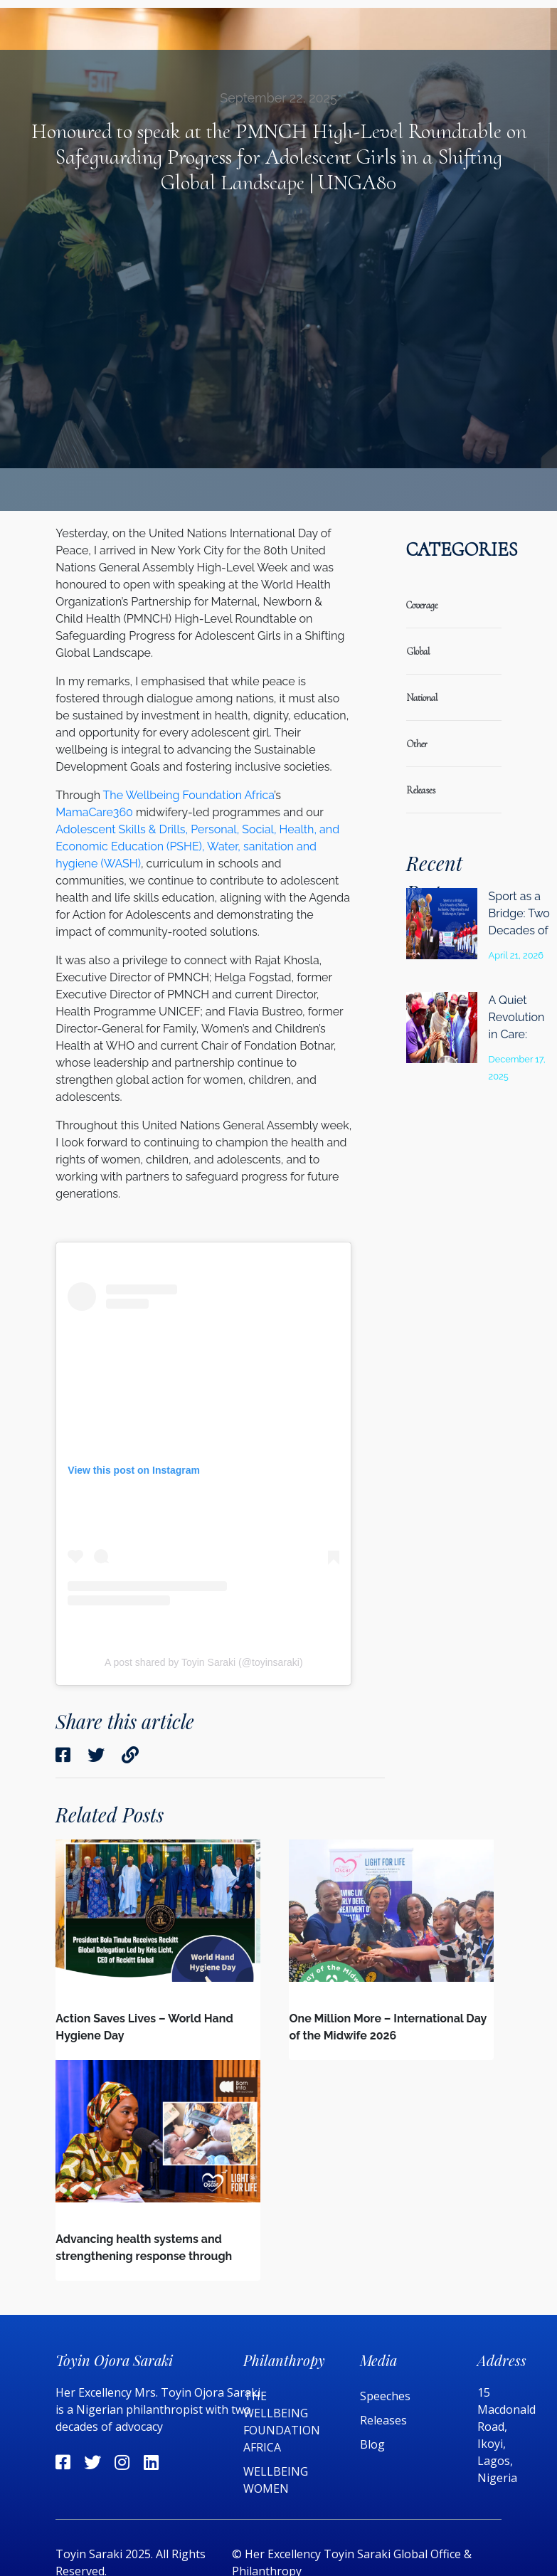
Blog (372, 2444)
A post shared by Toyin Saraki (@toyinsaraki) (204, 1662)
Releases (385, 2420)
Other (417, 744)
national (421, 698)
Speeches (385, 2396)
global (418, 651)
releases (420, 790)
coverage (421, 605)
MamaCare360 (94, 812)
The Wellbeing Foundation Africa (188, 795)
